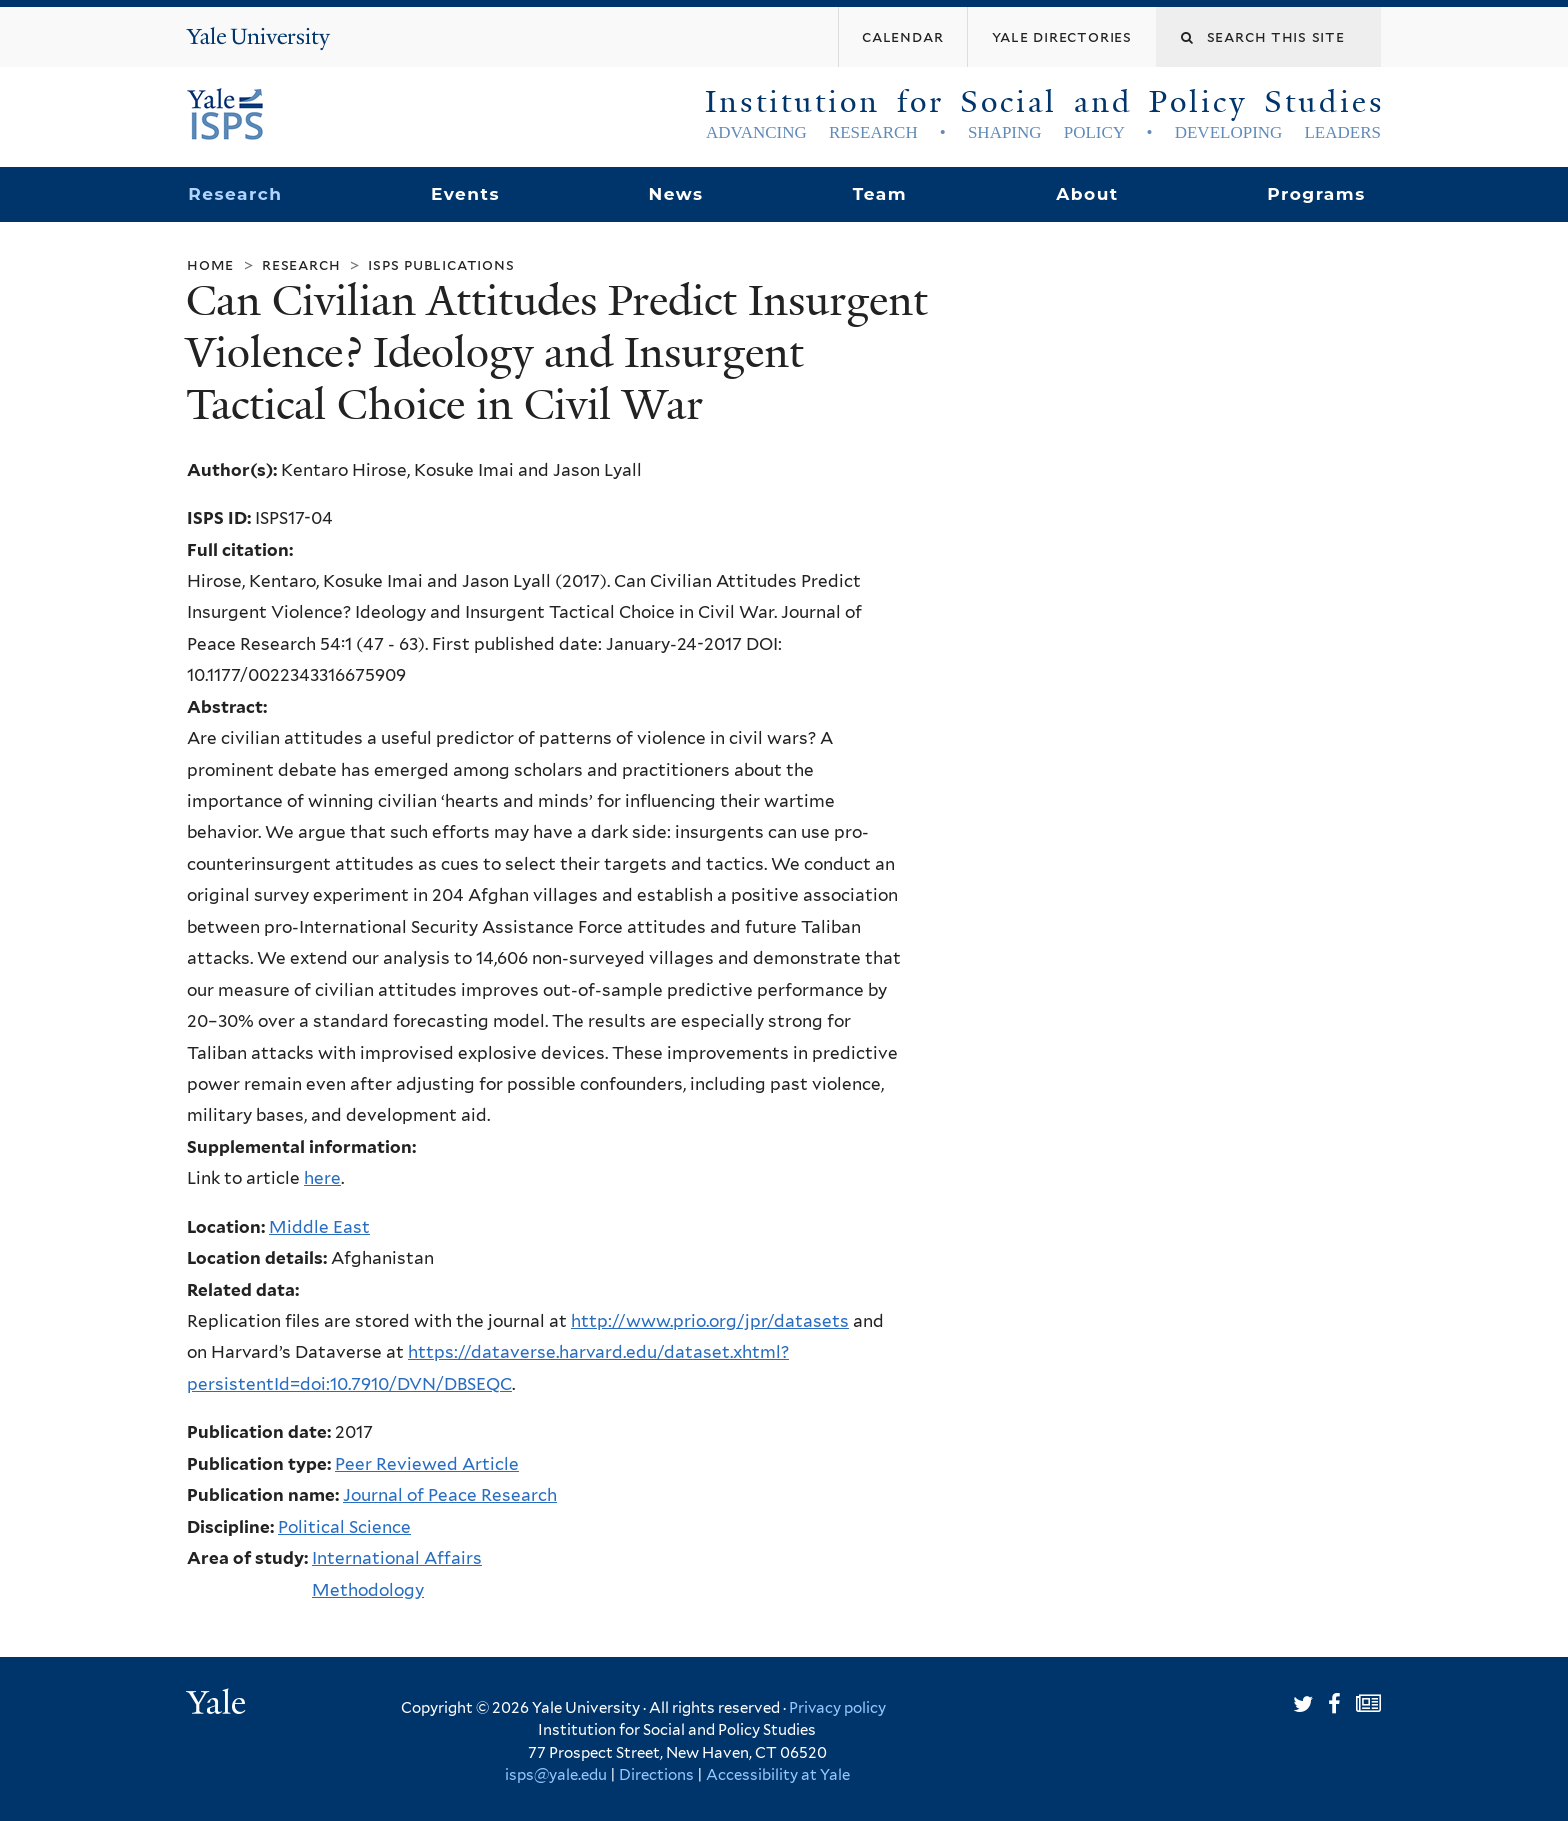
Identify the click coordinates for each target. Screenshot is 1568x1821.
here (322, 1178)
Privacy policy (837, 1708)
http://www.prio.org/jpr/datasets (710, 1321)
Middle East (319, 1227)
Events (465, 194)
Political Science (344, 1527)
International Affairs (397, 1558)
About (1087, 194)
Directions (656, 1775)
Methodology (368, 1590)
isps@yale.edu (556, 1775)
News (675, 194)
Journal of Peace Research (450, 1495)
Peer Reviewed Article (427, 1464)
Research (235, 194)
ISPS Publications (441, 264)
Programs (1316, 194)
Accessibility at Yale (778, 1775)
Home (210, 264)
